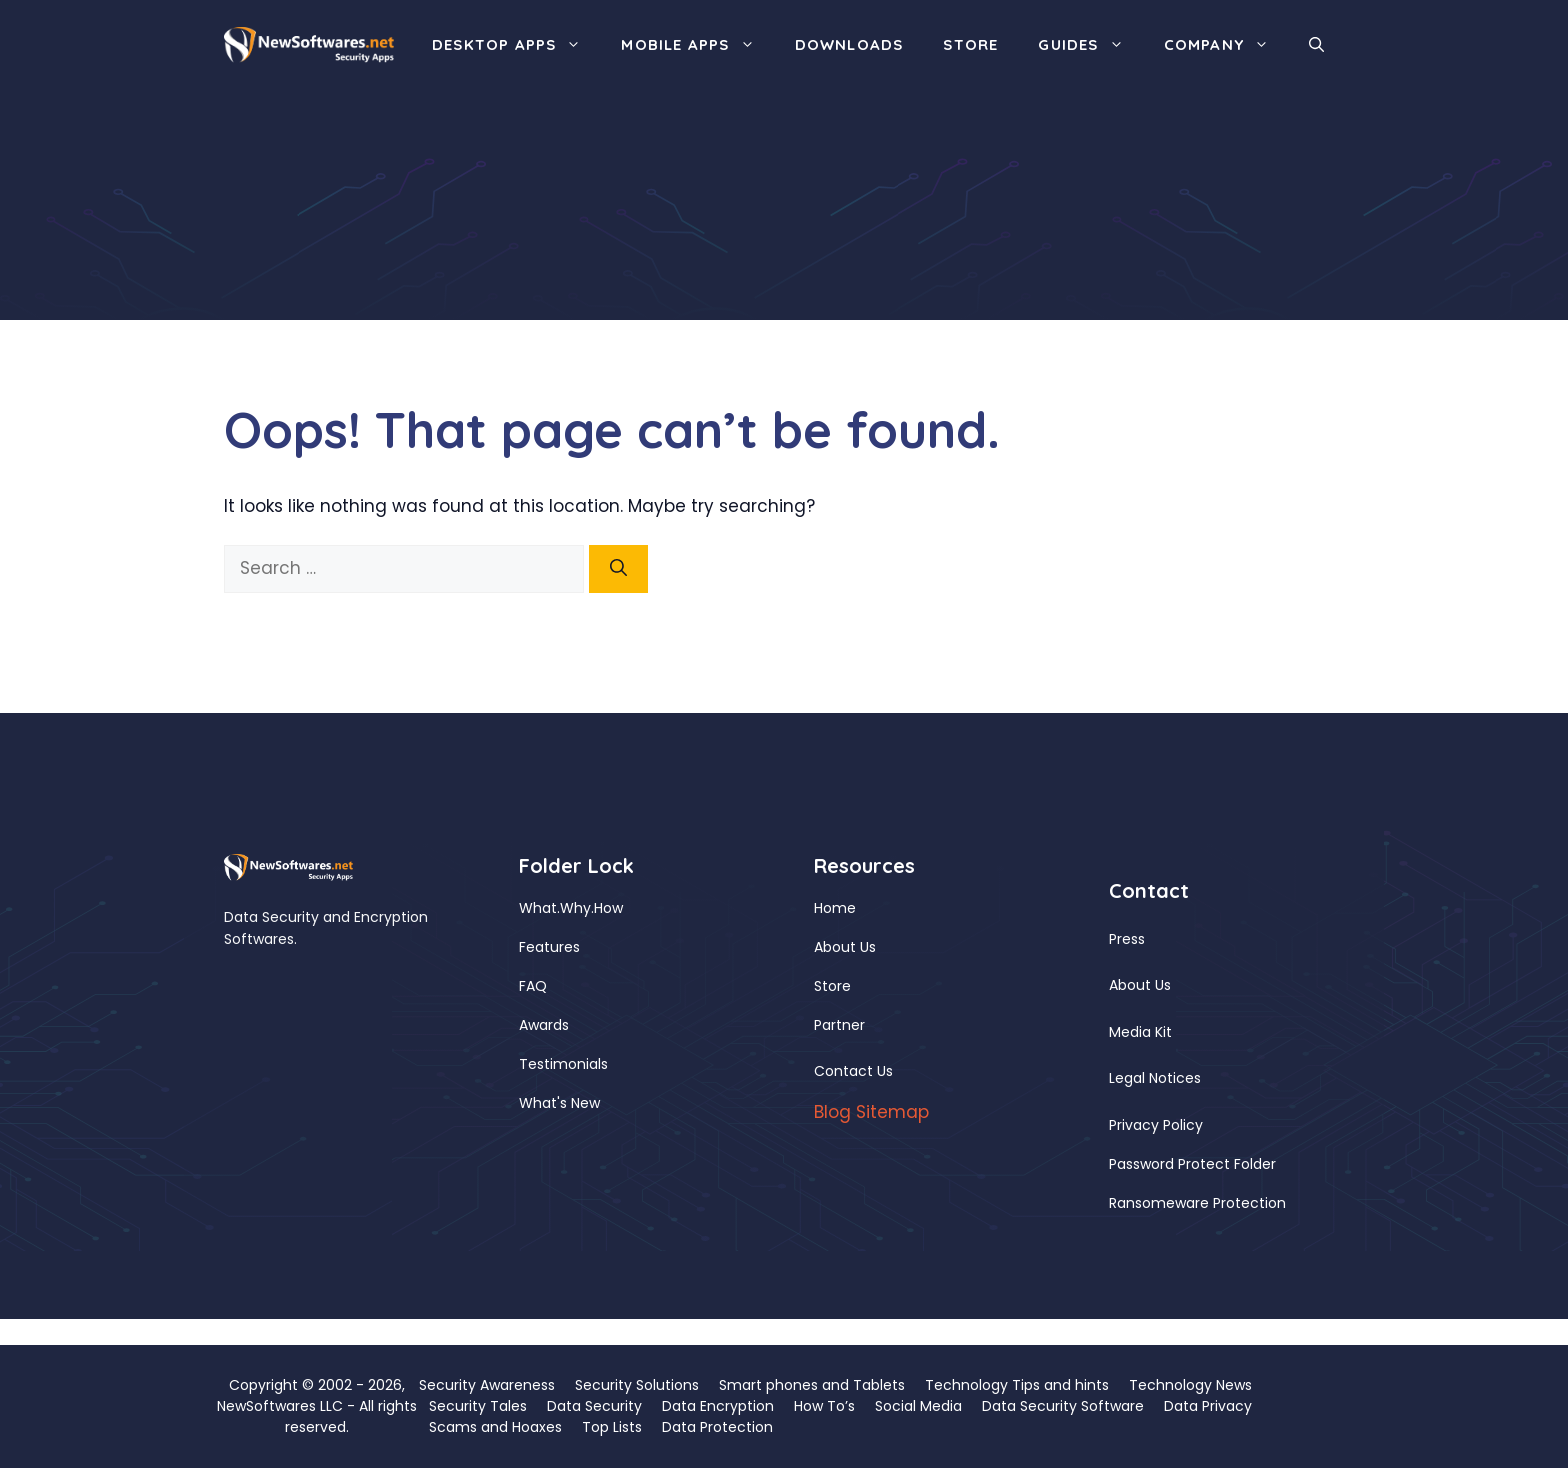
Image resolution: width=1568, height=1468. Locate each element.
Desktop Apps (516, 45)
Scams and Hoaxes (495, 1427)
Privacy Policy (1156, 1125)
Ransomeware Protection (1197, 1203)
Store (970, 44)
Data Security (594, 1406)
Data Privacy (1208, 1406)
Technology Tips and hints (1017, 1385)
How (608, 908)
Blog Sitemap (871, 1112)
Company (1226, 45)
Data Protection (717, 1427)
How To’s (824, 1406)
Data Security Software (1063, 1406)
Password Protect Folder (1192, 1164)
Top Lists (612, 1427)
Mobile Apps (697, 45)
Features (549, 947)
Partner (839, 1025)
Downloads (849, 44)
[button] (1316, 45)
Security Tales (478, 1406)
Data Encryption (718, 1406)
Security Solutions (637, 1385)
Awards (544, 1025)
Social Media (918, 1406)
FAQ (533, 986)
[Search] (618, 569)
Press (1127, 939)
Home (835, 908)
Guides (1090, 45)
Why (575, 908)
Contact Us (853, 1071)
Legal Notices (1155, 1078)
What (538, 908)
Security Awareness (487, 1385)
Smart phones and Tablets (812, 1385)
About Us (845, 947)
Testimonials (563, 1064)
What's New (559, 1103)
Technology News (1190, 1385)
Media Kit (1140, 1032)
